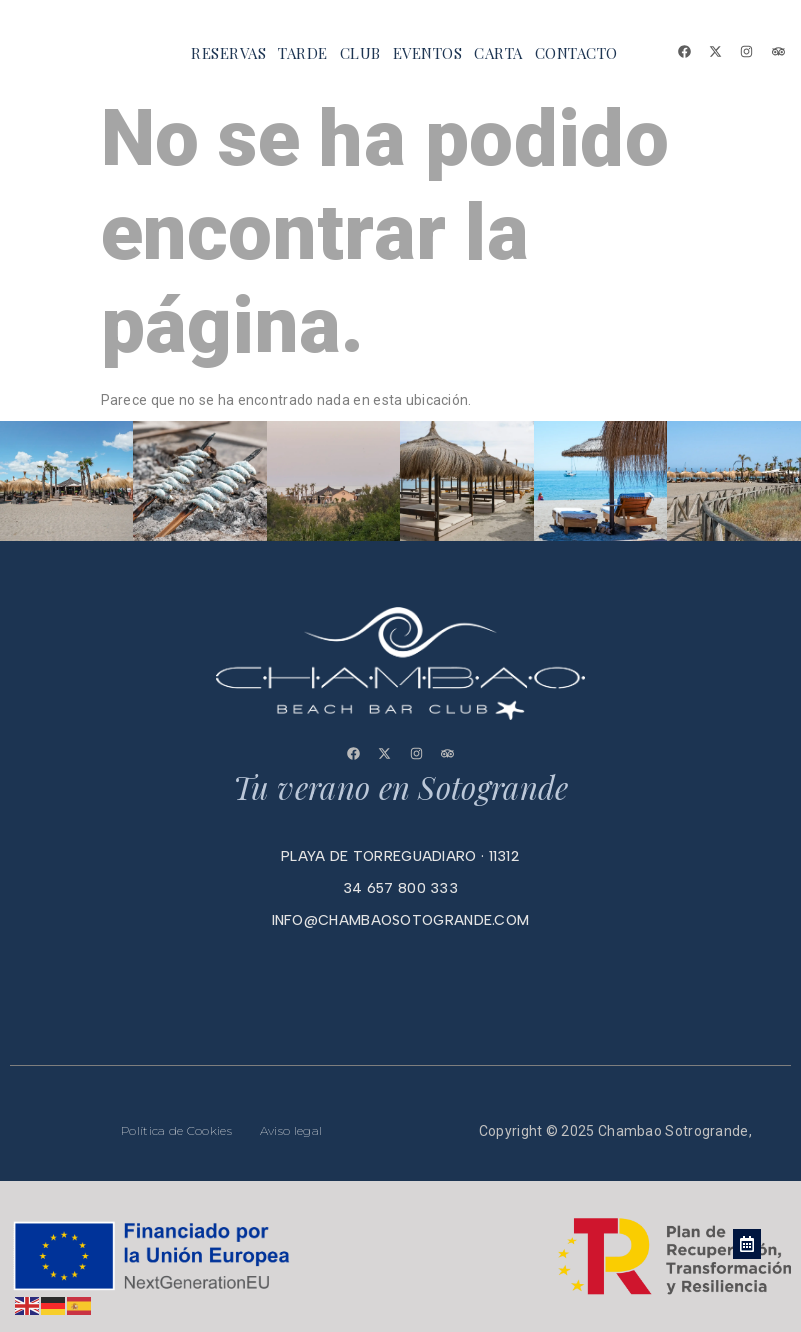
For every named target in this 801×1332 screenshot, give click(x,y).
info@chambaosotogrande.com (401, 920)
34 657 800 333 (400, 888)
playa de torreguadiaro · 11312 (400, 856)
